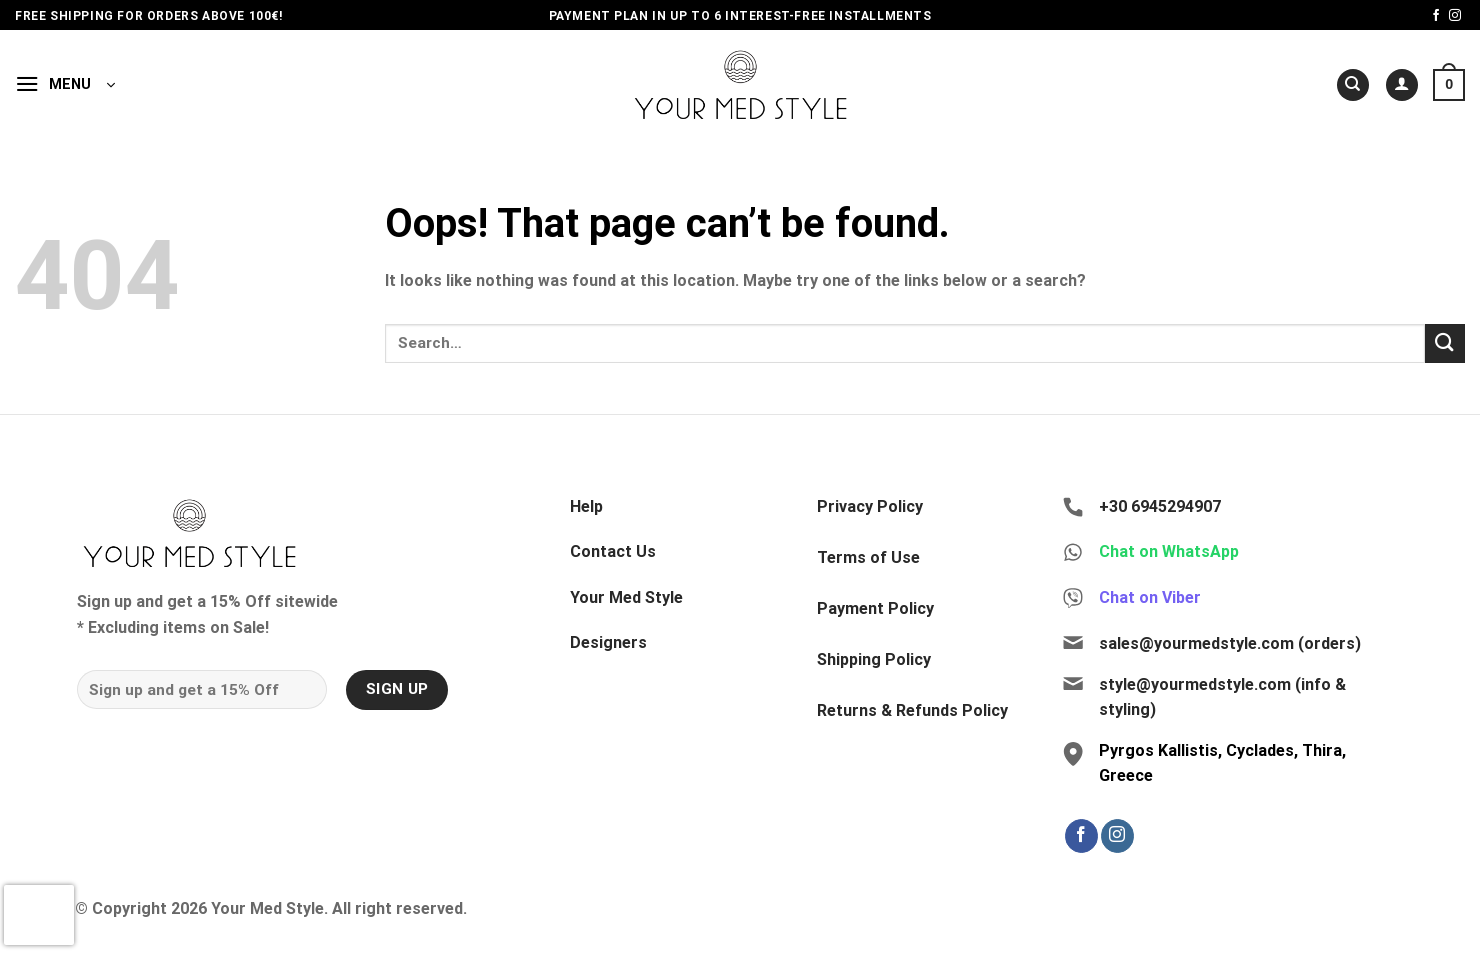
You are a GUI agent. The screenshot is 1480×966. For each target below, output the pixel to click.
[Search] (1353, 85)
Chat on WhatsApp (1169, 551)
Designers (608, 642)
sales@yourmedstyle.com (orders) (1230, 643)
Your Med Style (626, 597)
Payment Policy (875, 608)
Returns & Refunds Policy (912, 710)
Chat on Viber (1150, 597)
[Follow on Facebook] (1436, 16)
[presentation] (39, 915)
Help (586, 506)
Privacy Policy (870, 506)
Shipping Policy (874, 659)
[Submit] (1445, 343)
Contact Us (613, 551)
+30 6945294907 (1160, 506)
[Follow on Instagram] (1455, 16)
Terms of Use (868, 557)
